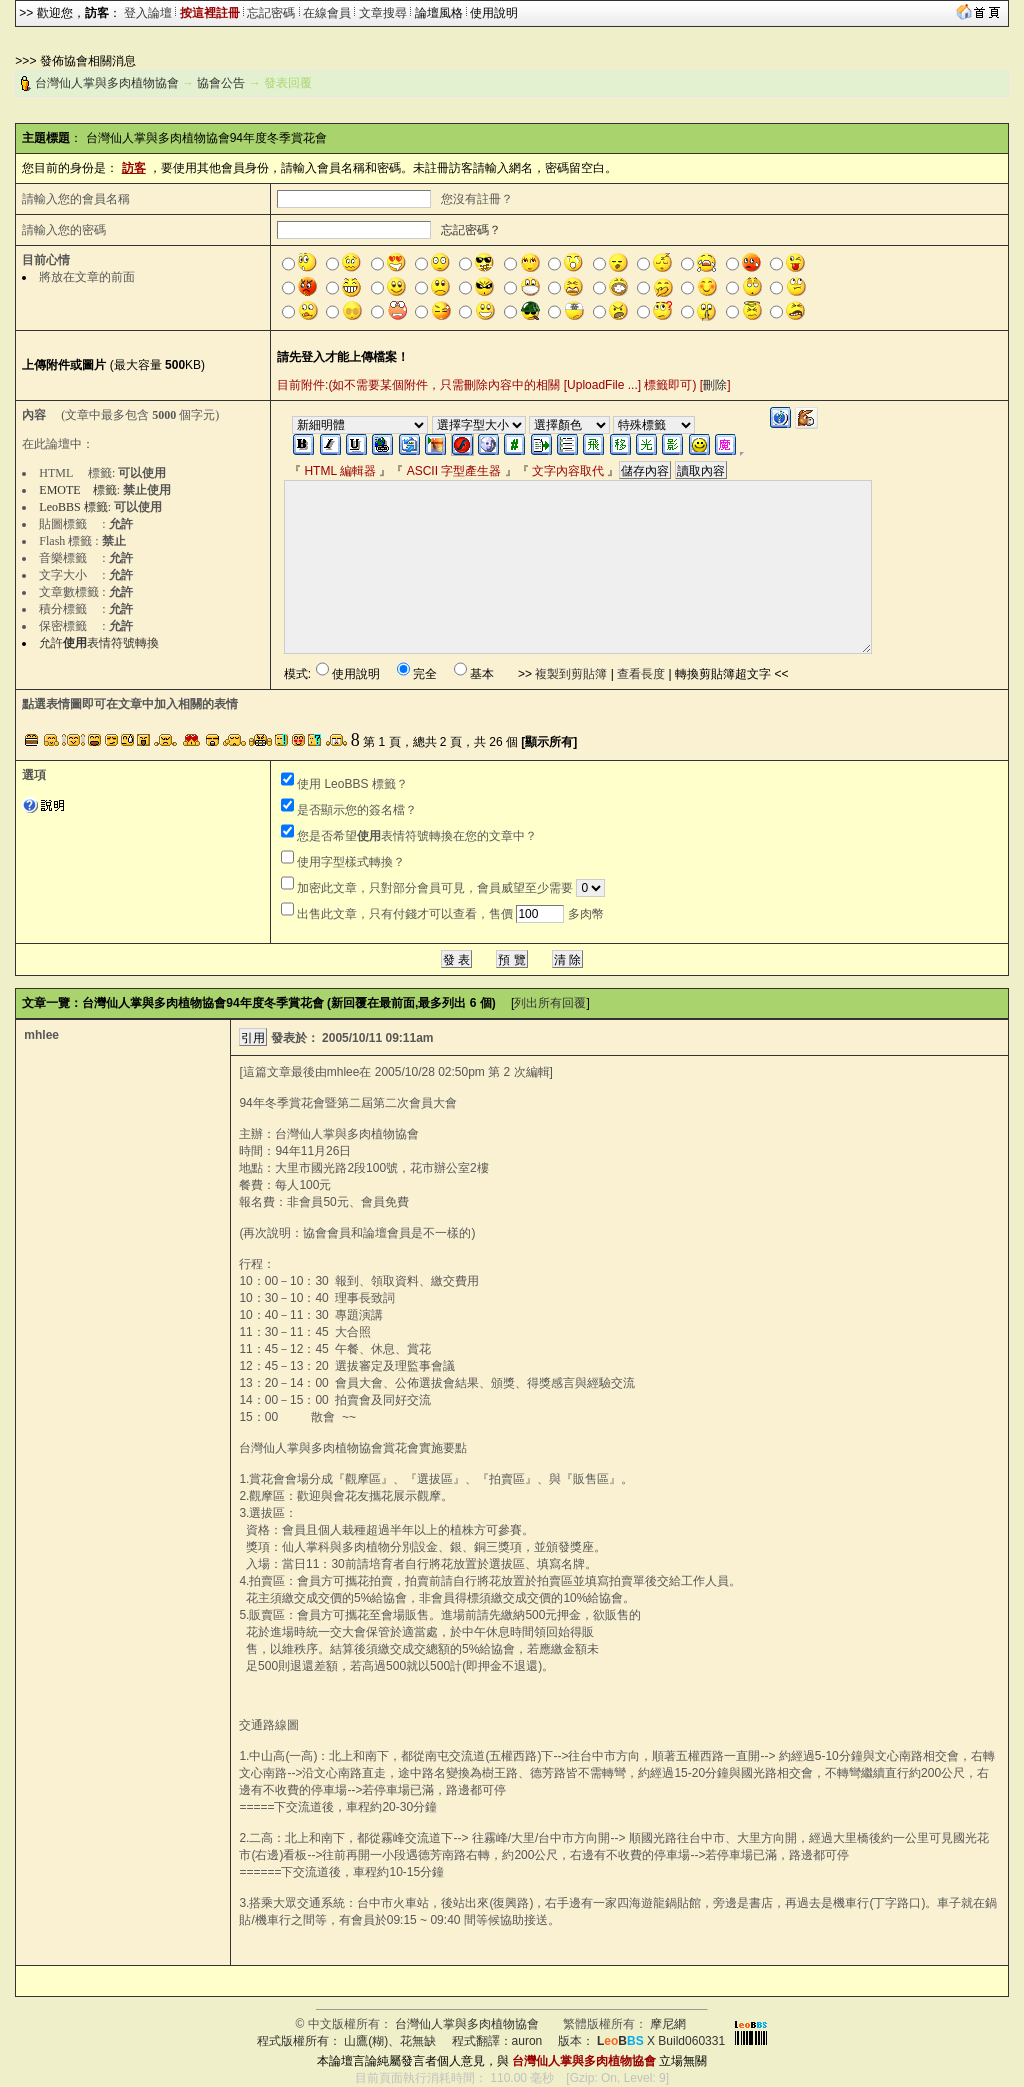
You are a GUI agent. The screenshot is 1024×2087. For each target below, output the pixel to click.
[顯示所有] (549, 742)
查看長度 (641, 674)
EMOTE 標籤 (77, 490)
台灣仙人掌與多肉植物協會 (107, 83)
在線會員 (327, 13)
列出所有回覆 (550, 1003)
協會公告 (221, 83)
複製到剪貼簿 (571, 674)
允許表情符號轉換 (99, 643)
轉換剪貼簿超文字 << (731, 674)
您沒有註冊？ (477, 199)
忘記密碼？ (471, 230)
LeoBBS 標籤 (73, 507)
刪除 (715, 385)
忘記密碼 (271, 13)
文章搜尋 (383, 13)
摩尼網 (668, 2024)
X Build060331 (661, 2041)
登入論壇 (148, 13)
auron (527, 2041)
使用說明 (494, 13)
